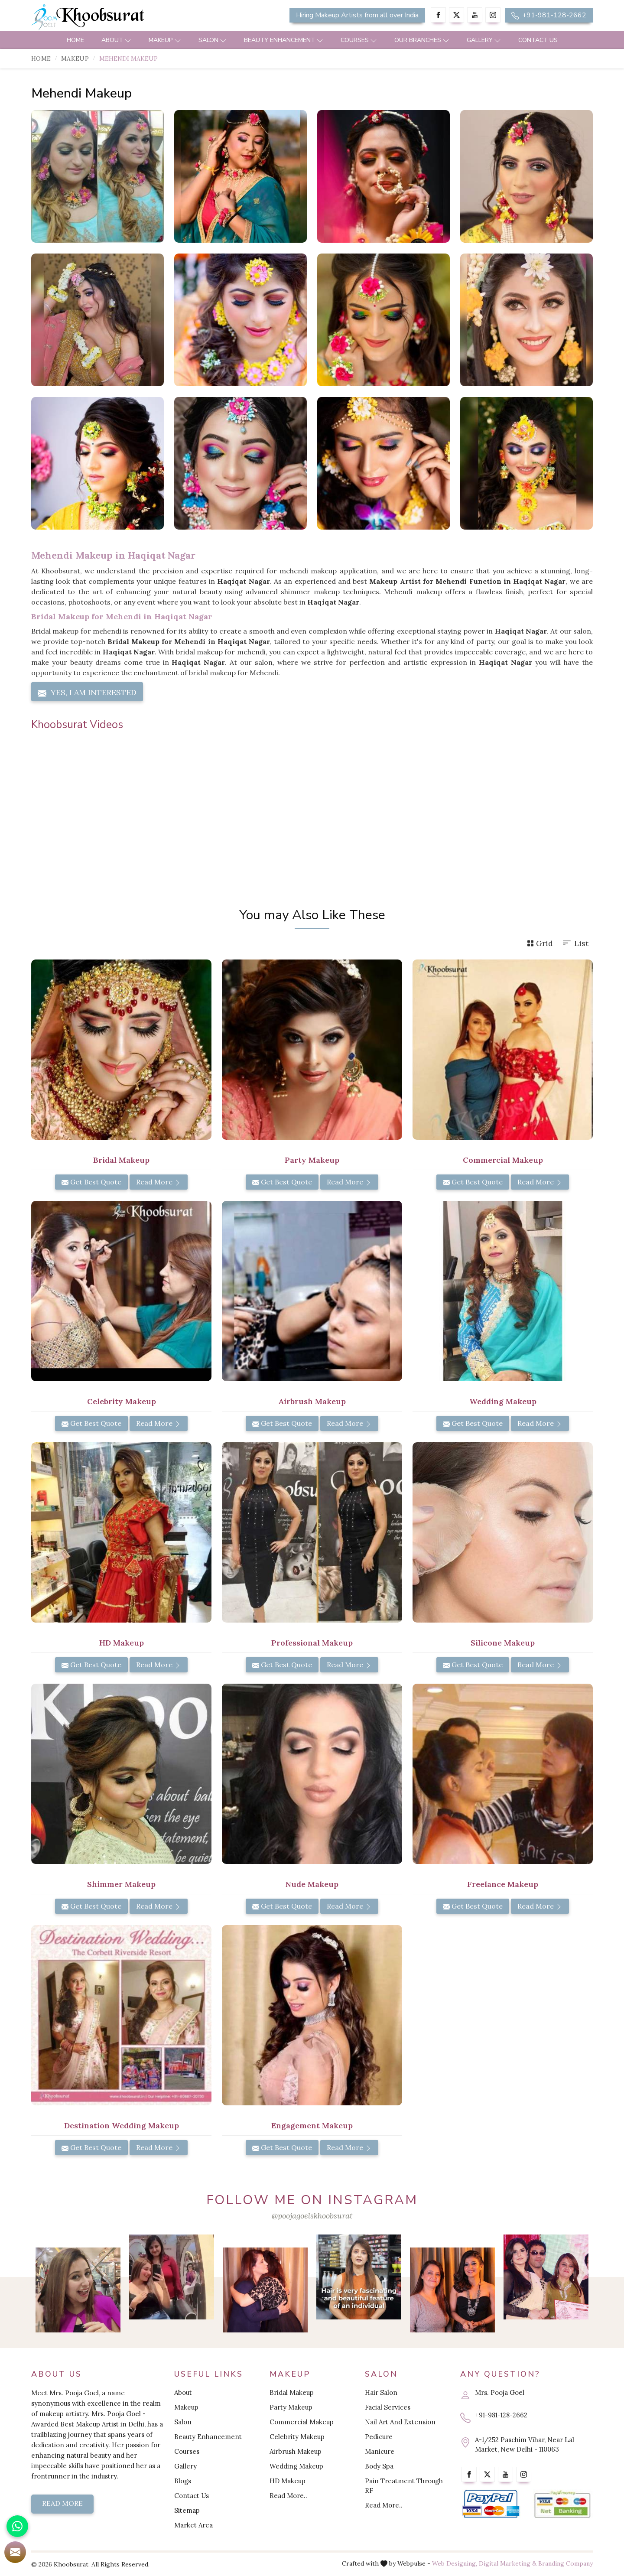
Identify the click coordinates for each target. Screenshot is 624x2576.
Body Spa (379, 2466)
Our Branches (421, 40)
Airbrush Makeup (312, 1401)
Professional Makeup (312, 1643)
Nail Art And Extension (400, 2422)
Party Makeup (312, 1160)
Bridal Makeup (121, 1160)
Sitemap (187, 2510)
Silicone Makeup (503, 1643)
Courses (359, 40)
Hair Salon (381, 2392)
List (575, 943)
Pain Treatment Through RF (404, 2486)
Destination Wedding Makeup (121, 2125)
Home (75, 40)
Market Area (193, 2525)
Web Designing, (454, 2563)
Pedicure (379, 2437)
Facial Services (387, 2407)
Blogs (182, 2481)
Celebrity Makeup (121, 1401)
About (116, 40)
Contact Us (538, 40)
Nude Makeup (312, 1884)
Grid (540, 943)
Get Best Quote (91, 1181)
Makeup (165, 40)
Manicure (379, 2451)
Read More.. (288, 2495)
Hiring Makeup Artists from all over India (357, 15)
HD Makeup (121, 1643)
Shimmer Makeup (121, 1884)
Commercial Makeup (503, 1160)
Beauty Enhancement (283, 40)
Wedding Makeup (502, 1401)
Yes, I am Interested (87, 692)
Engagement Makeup (312, 2125)
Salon (212, 40)
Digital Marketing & (507, 2563)
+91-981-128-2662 (548, 15)
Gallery (484, 40)
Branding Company (565, 2563)
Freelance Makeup (502, 1884)
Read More (158, 1181)
